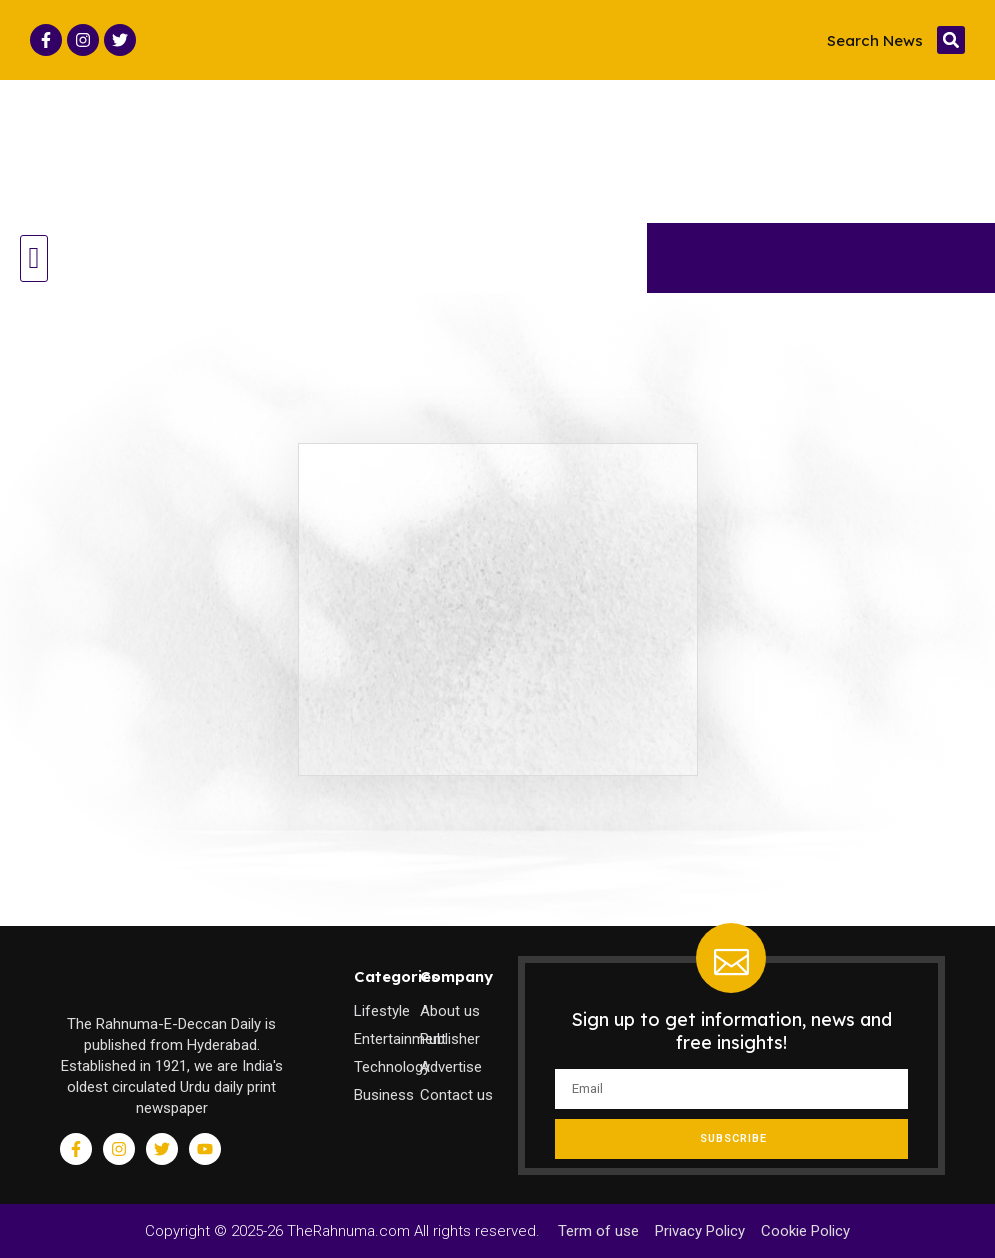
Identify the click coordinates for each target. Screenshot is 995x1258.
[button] (951, 40)
